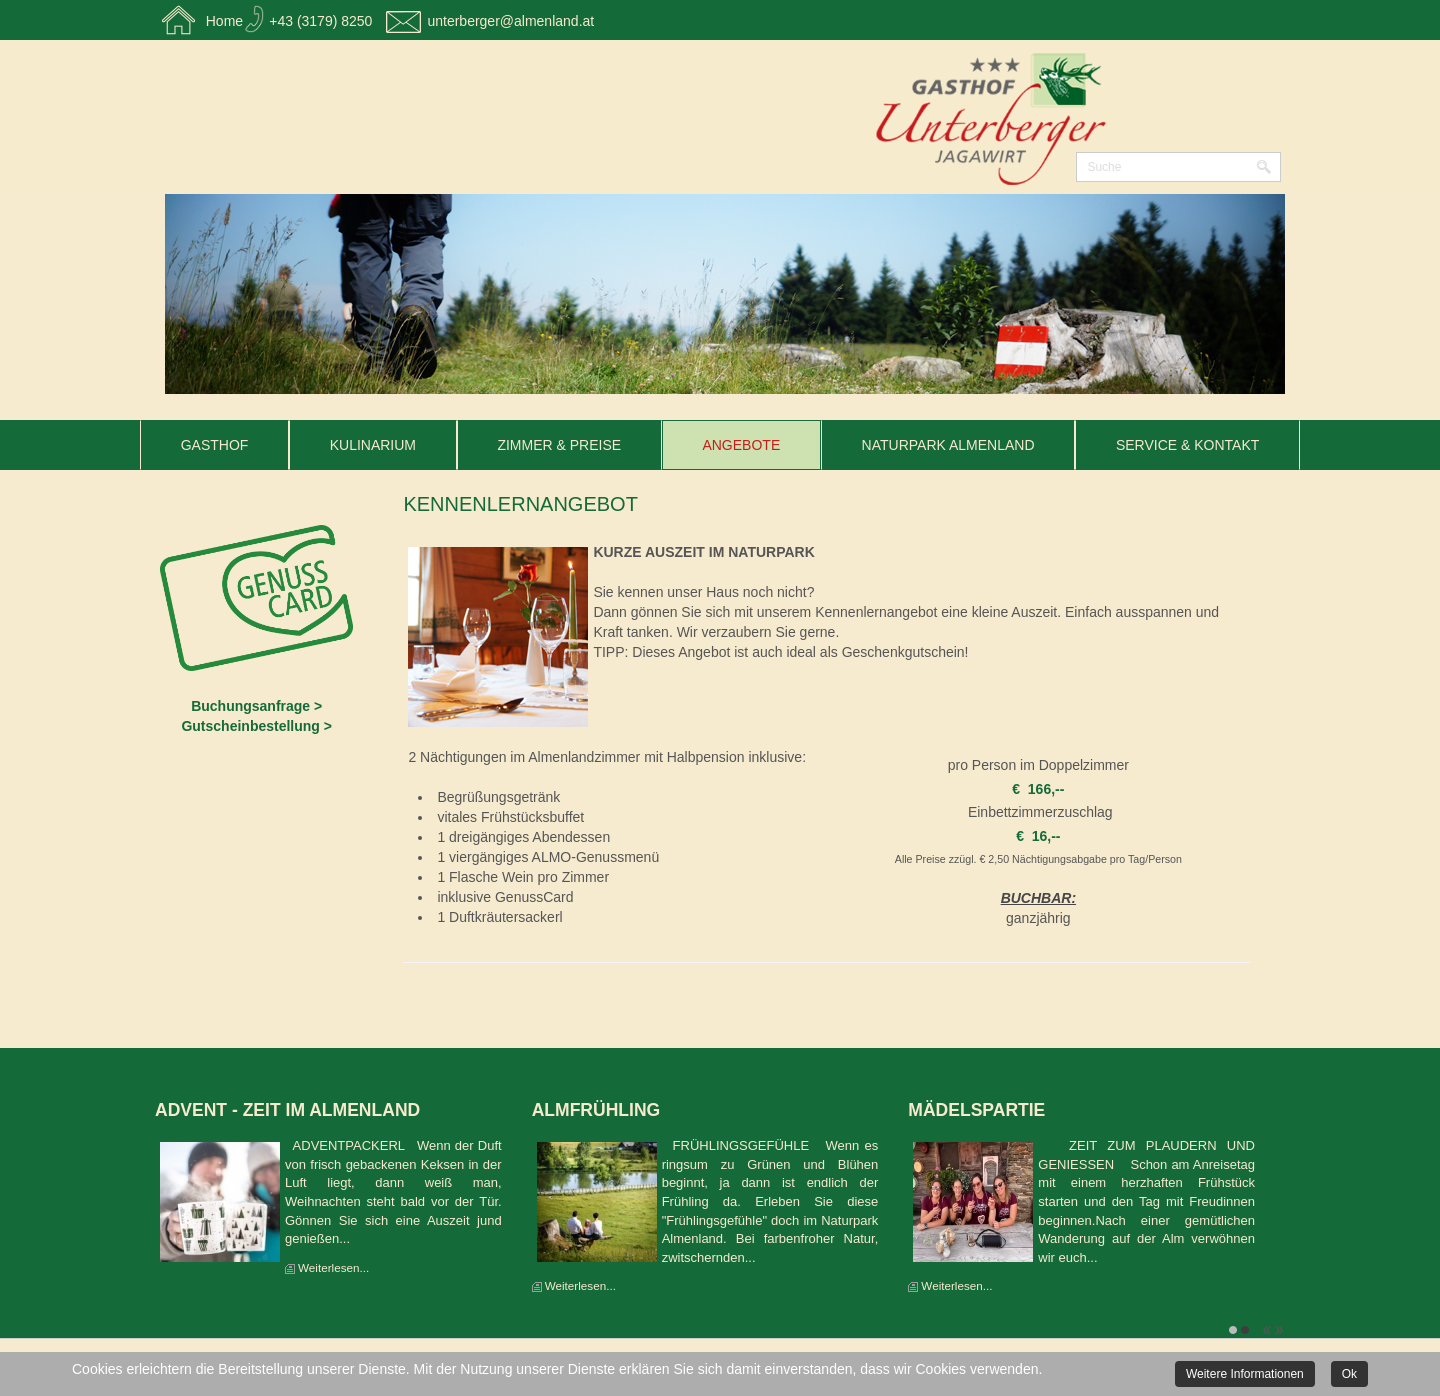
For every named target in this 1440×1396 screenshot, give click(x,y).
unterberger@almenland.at (510, 21)
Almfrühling (596, 1110)
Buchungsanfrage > (256, 706)
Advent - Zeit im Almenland (287, 1110)
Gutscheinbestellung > (256, 726)
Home (224, 21)
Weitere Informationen (1245, 1374)
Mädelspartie (976, 1110)
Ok (1349, 1374)
